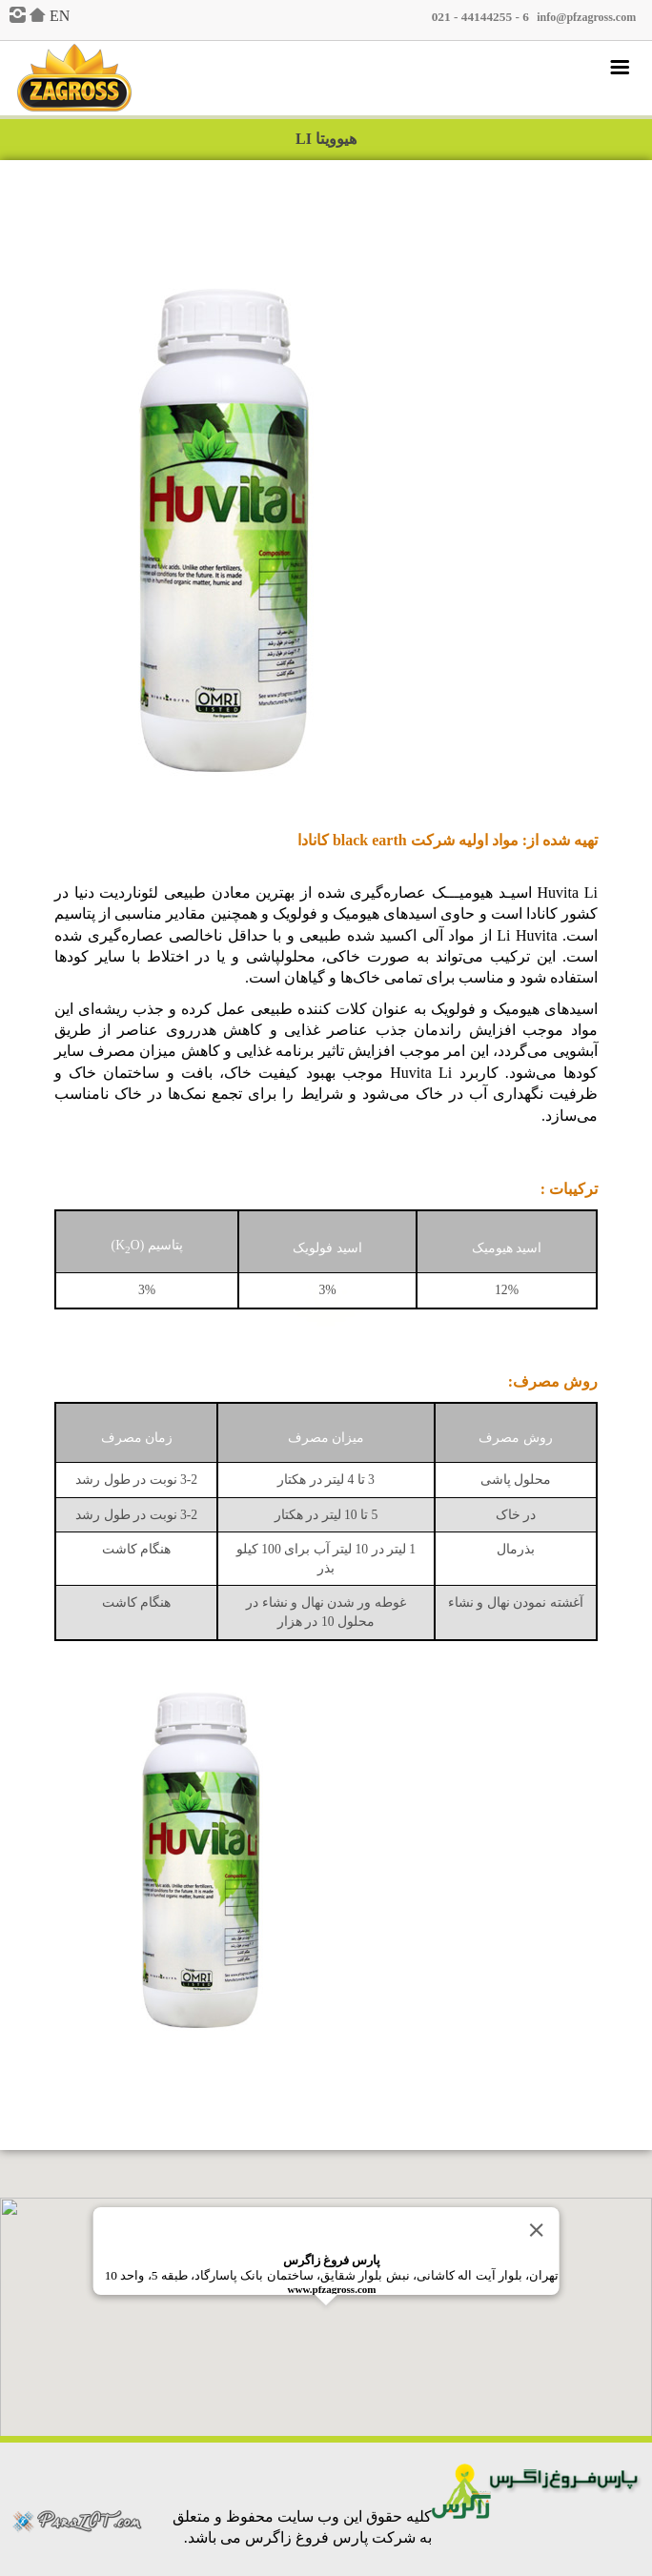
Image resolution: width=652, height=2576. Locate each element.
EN (60, 16)
